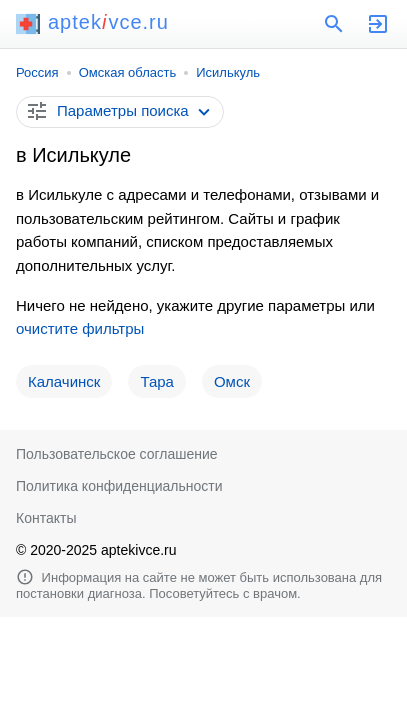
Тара (157, 381)
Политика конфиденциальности (119, 486)
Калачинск (64, 381)
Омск (232, 381)
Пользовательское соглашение (117, 454)
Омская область (128, 72)
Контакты (46, 518)
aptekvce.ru (92, 22)
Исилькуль (228, 72)
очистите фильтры (80, 328)
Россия (37, 72)
